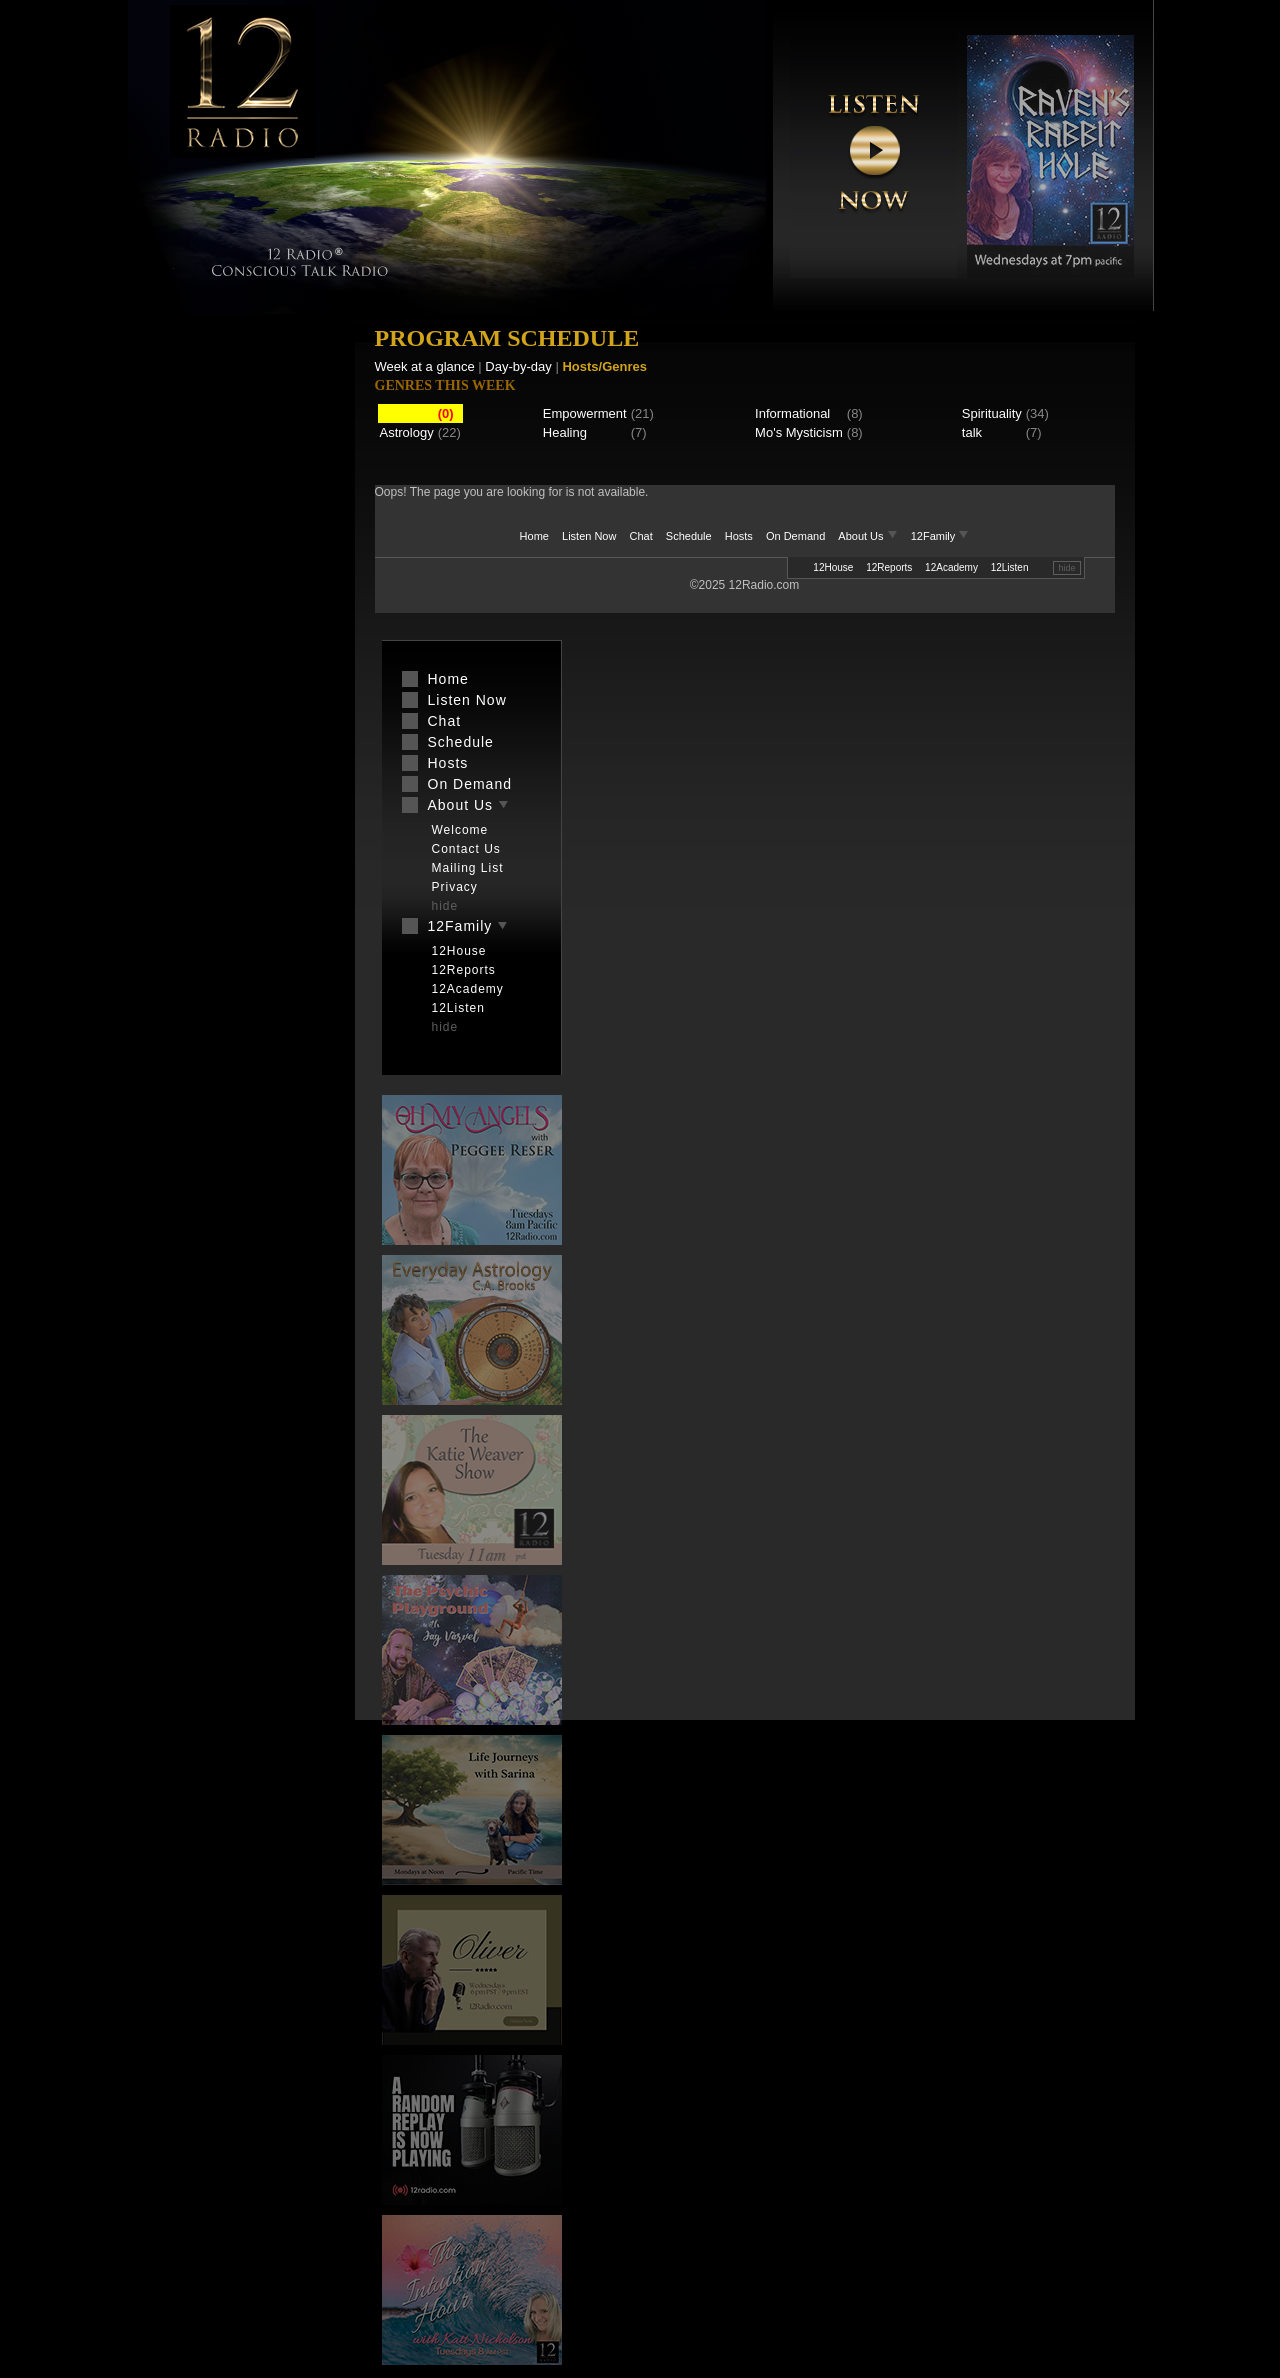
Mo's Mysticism (799, 432)
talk (972, 432)
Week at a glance (425, 366)
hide (1066, 568)
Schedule (689, 536)
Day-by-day (518, 366)
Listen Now (589, 536)
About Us (869, 536)
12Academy (951, 567)
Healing (565, 432)
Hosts (739, 536)
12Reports (889, 567)
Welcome (460, 830)
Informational (792, 413)
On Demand (795, 536)
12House (833, 567)
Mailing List (468, 868)
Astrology (407, 432)
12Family (940, 536)
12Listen (1010, 567)
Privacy (455, 887)
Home (534, 536)
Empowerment (585, 413)
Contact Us (466, 849)
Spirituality (992, 413)
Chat (641, 536)
